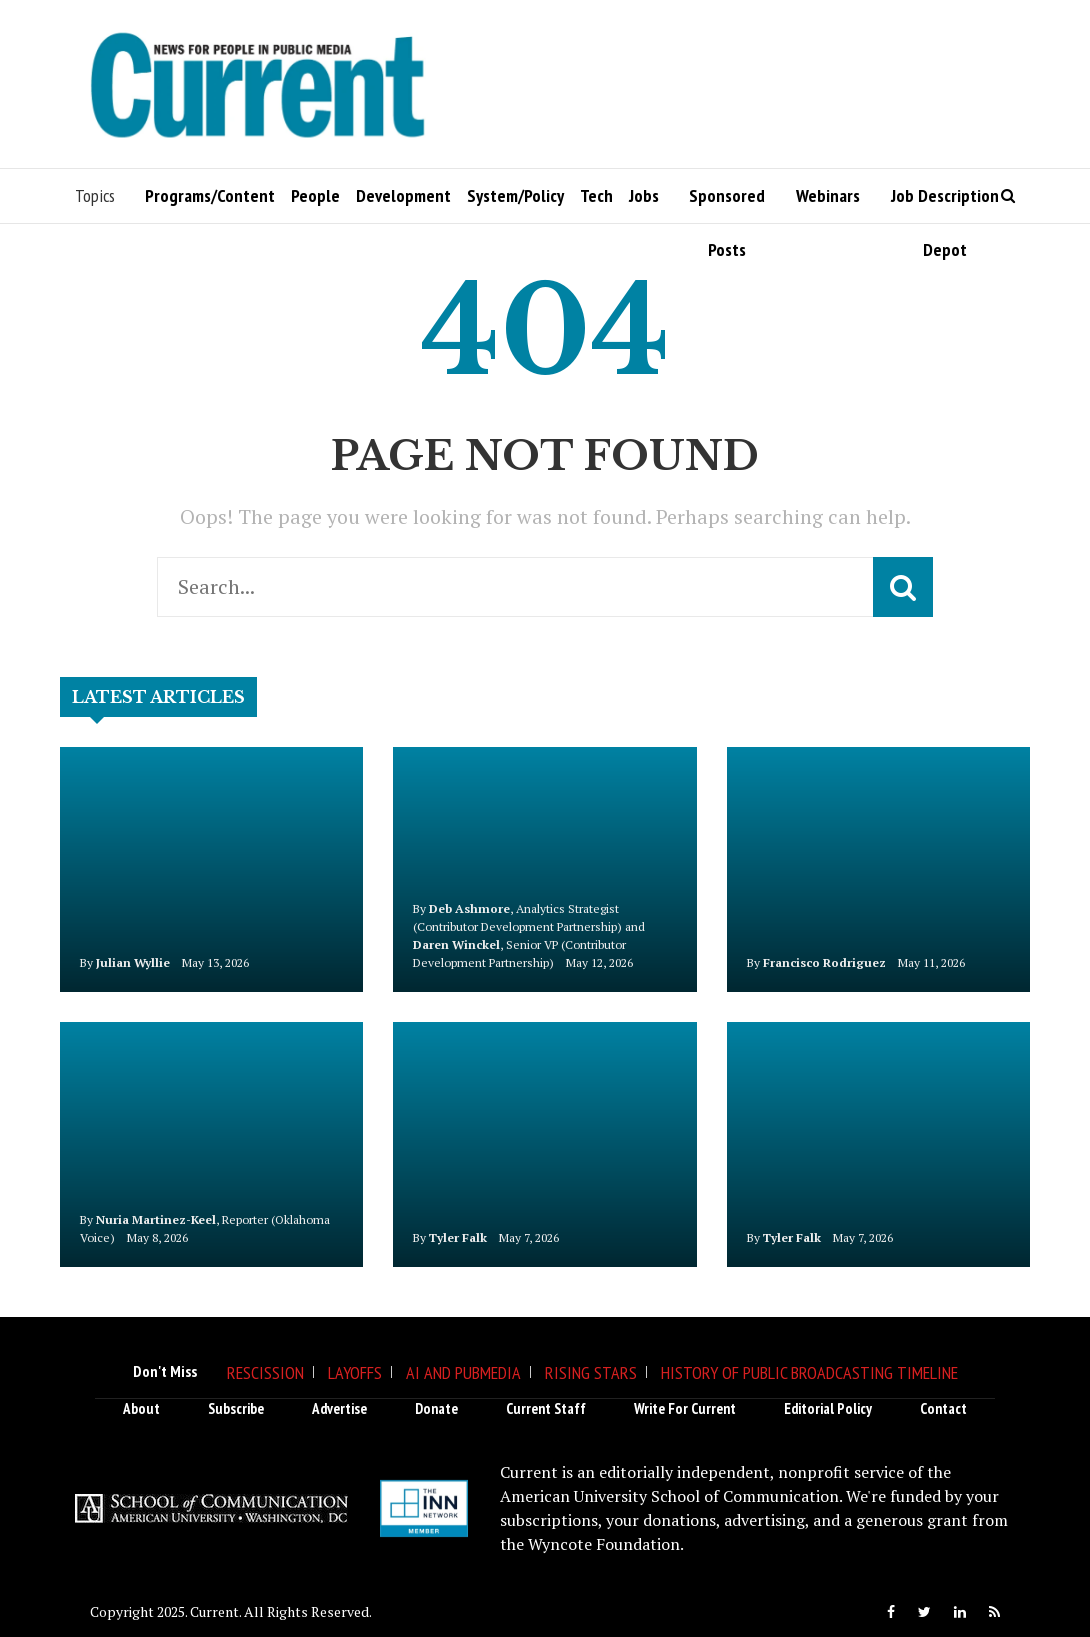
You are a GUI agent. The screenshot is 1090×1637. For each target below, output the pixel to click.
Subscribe (236, 1408)
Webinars (828, 195)
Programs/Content (210, 195)
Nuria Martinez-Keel (156, 1219)
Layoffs (355, 1372)
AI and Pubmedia (463, 1372)
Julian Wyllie (133, 962)
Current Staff (546, 1408)
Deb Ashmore (469, 908)
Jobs (644, 195)
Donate (436, 1408)
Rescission (265, 1372)
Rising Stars (591, 1372)
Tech (596, 195)
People (315, 195)
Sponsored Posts (727, 203)
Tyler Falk (458, 1237)
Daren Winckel (456, 944)
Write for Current (685, 1408)
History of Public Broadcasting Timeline (809, 1372)
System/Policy (515, 195)
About (141, 1408)
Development (403, 195)
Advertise (339, 1408)
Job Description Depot (945, 203)
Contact (943, 1408)
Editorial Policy (828, 1408)
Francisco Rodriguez (824, 962)
